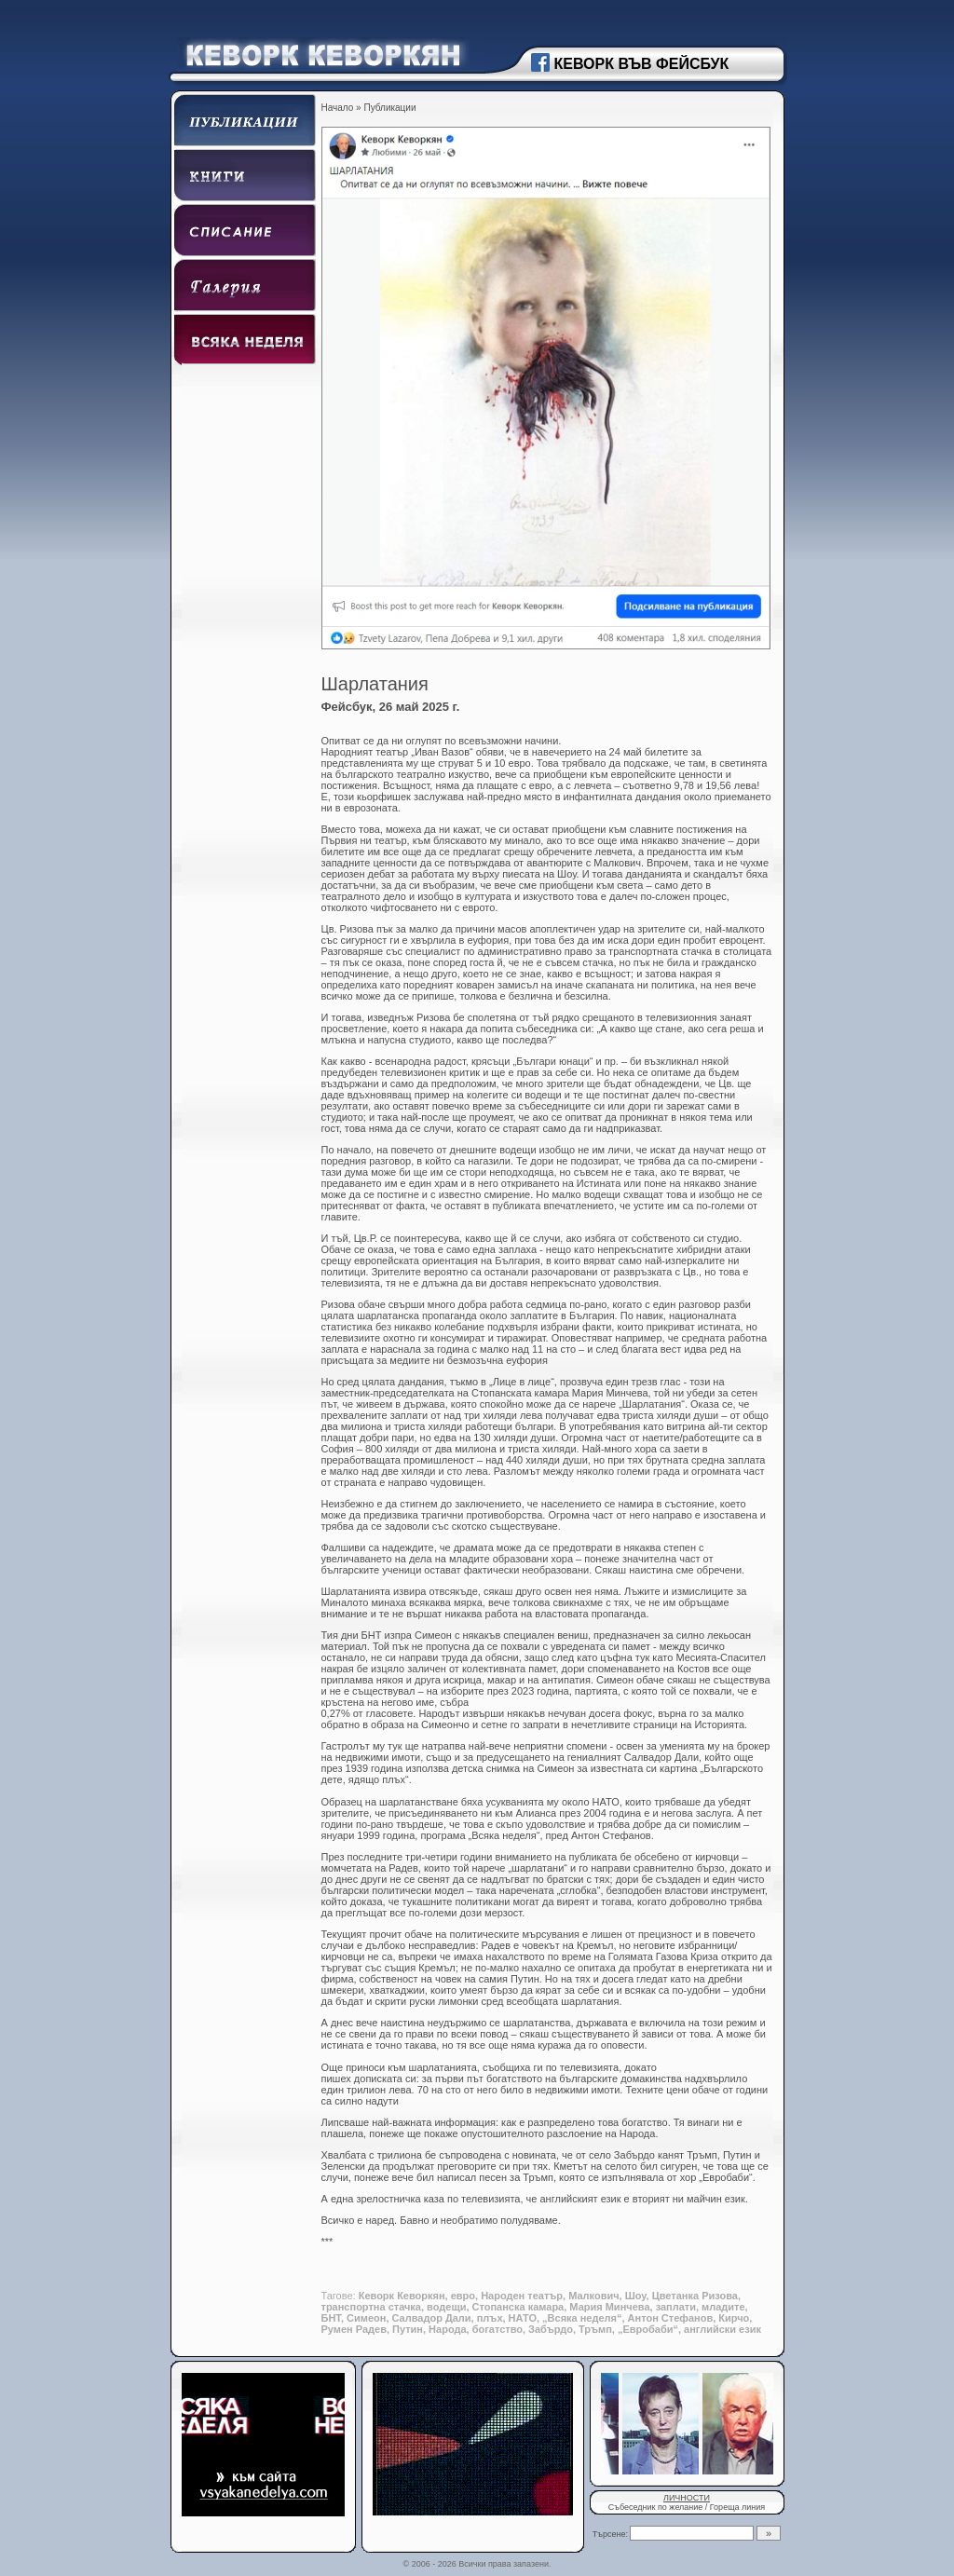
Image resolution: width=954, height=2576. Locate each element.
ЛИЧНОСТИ (686, 2497)
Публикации (389, 107)
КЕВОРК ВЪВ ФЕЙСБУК (641, 64)
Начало (337, 107)
